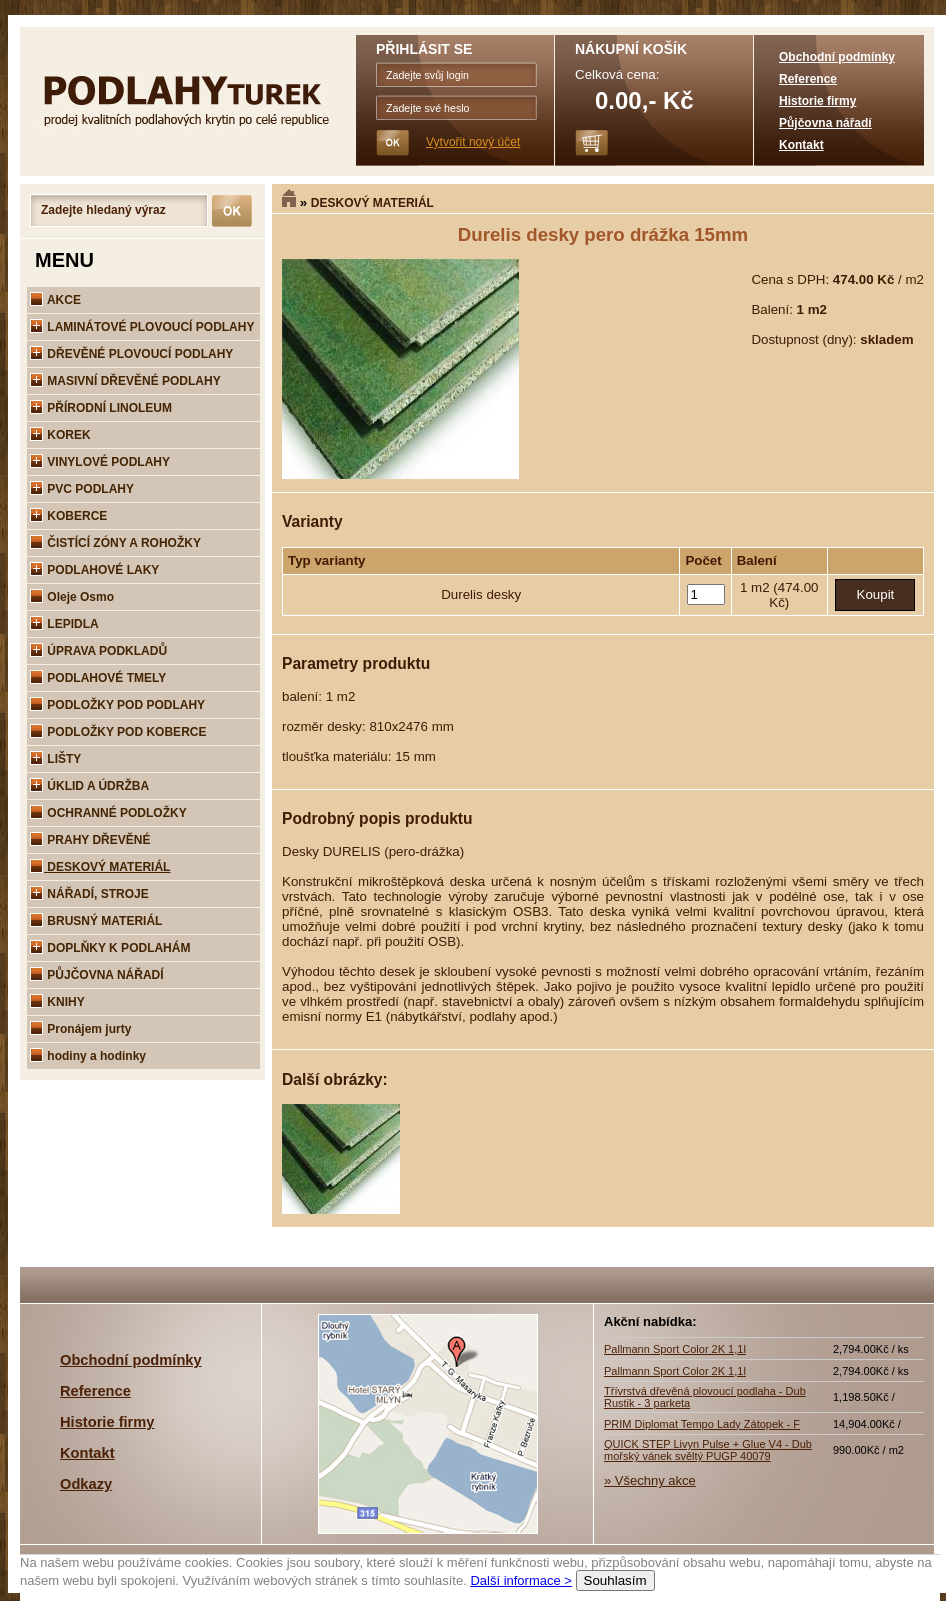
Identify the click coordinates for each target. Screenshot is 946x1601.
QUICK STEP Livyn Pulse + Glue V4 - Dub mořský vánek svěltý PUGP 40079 (708, 1450)
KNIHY (57, 1002)
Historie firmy (817, 101)
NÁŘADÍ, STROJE (89, 894)
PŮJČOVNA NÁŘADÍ (97, 975)
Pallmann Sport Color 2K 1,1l (675, 1349)
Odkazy (86, 1484)
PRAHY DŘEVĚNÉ (90, 840)
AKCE (55, 300)
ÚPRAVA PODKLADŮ (98, 651)
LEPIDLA (64, 624)
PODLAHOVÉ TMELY (98, 678)
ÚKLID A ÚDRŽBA (89, 786)
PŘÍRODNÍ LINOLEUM (101, 408)
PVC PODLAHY (82, 489)
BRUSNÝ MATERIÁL (96, 921)
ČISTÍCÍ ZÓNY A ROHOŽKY (115, 543)
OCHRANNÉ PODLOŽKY (108, 813)
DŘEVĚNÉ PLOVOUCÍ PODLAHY (131, 354)
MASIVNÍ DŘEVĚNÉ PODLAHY (125, 381)
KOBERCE (68, 516)
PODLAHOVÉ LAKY (94, 570)
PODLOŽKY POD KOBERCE (118, 732)
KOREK (60, 435)
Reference (808, 79)
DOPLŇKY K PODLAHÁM (110, 948)
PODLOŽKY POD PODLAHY (117, 705)
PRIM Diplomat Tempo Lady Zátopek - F (702, 1424)
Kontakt (801, 145)
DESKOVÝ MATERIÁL (372, 203)
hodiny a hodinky (88, 1056)
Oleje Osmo (72, 597)
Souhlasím (615, 1580)
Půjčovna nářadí (825, 123)
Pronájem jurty (80, 1029)
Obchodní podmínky (837, 57)
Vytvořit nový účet (473, 142)
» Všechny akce (650, 1480)
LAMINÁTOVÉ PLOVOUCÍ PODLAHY (142, 327)
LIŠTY (55, 759)
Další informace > (521, 1580)
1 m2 (756, 587)
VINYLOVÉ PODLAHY (100, 462)
